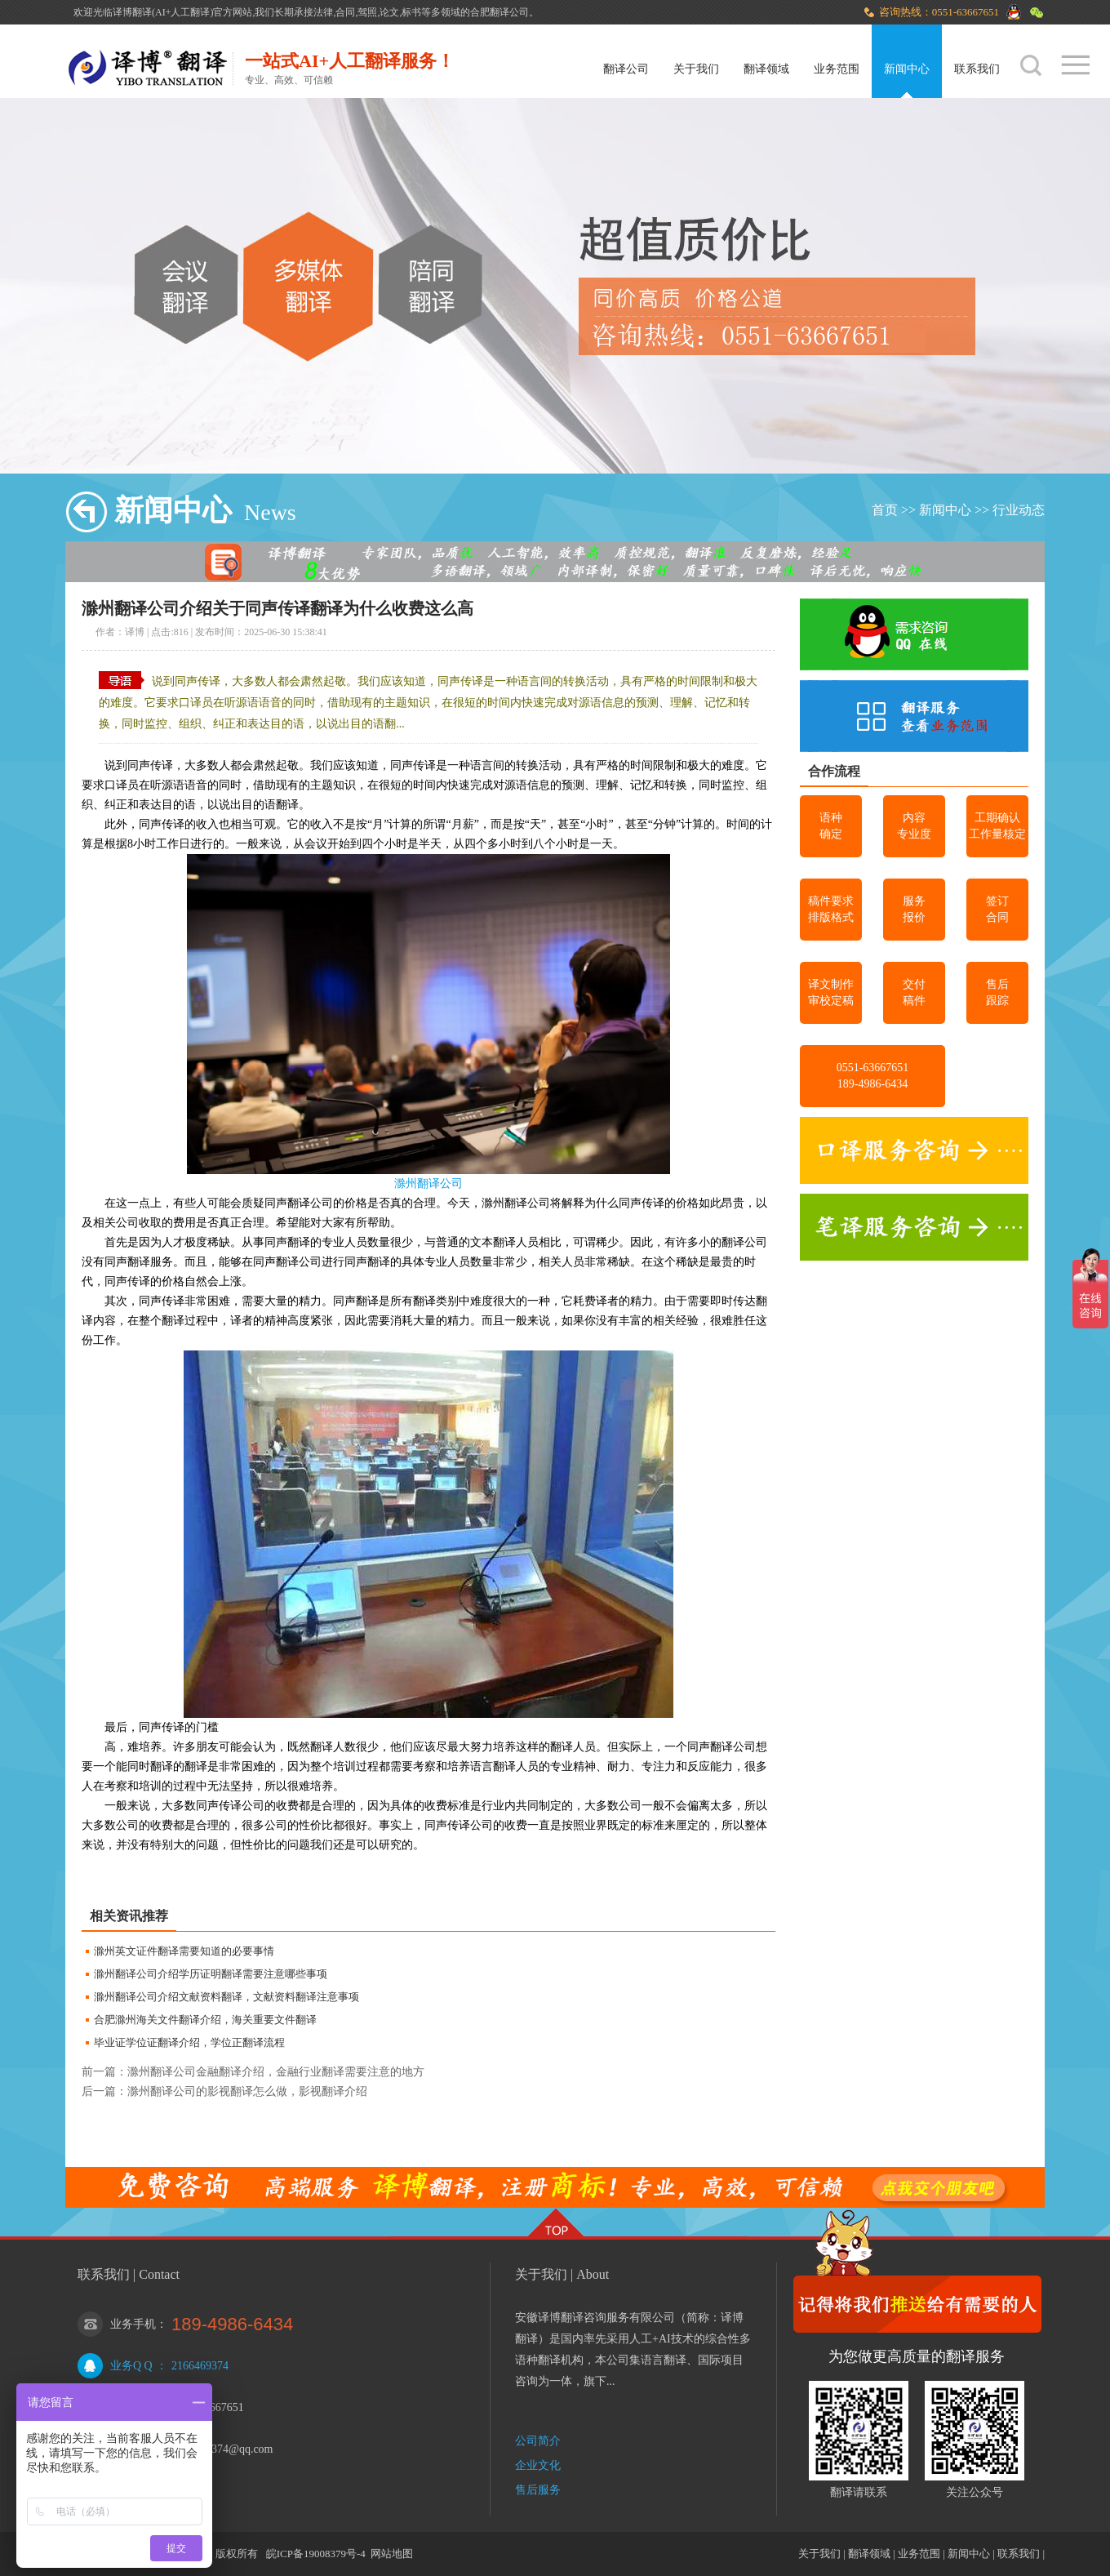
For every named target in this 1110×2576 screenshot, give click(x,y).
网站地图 (392, 2553)
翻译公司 (626, 69)
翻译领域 (766, 69)
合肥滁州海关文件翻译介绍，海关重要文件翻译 (205, 2019)
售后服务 (538, 2490)
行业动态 (1018, 510)
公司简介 (538, 2441)
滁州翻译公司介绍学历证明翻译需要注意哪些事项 (210, 1974)
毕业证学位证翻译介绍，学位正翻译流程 (189, 2042)
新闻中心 (907, 69)
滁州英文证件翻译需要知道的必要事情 (184, 1951)
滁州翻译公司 (428, 1183)
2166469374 (200, 2366)
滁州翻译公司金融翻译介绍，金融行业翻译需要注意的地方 (275, 2072)
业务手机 (133, 2324)
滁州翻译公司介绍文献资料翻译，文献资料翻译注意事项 (226, 1997)
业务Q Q (131, 2366)
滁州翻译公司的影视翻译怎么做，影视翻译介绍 (247, 2091)
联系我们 (977, 69)
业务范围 (836, 69)
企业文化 (538, 2465)
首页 (885, 510)
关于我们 (696, 69)
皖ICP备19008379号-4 (316, 2553)
